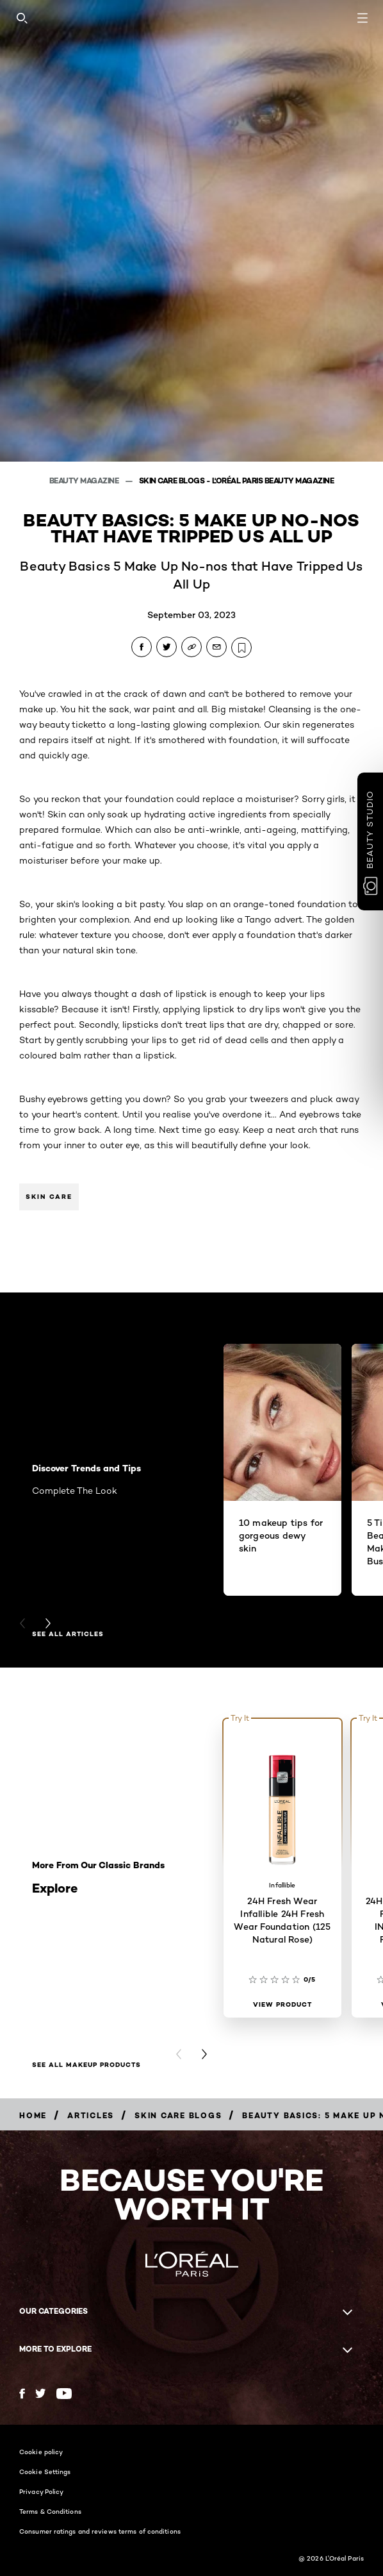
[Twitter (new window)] (40, 2393)
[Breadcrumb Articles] (90, 2115)
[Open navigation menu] (362, 18)
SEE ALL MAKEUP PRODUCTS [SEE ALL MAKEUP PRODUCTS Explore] (86, 2065)
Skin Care (49, 1196)
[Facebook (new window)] (22, 2393)
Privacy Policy (41, 2491)
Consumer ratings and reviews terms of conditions (100, 2531)
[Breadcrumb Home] (33, 2115)
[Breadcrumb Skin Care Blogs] (178, 2115)
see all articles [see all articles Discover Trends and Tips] (68, 1634)
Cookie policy (41, 2451)
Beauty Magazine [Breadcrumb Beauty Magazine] (84, 480)
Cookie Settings (45, 2471)
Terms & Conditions (50, 2511)
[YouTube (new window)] (64, 2393)
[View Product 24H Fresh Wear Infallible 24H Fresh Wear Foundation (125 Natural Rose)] (282, 2005)
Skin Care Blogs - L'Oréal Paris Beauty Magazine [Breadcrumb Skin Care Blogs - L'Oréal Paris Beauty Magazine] (236, 480)
